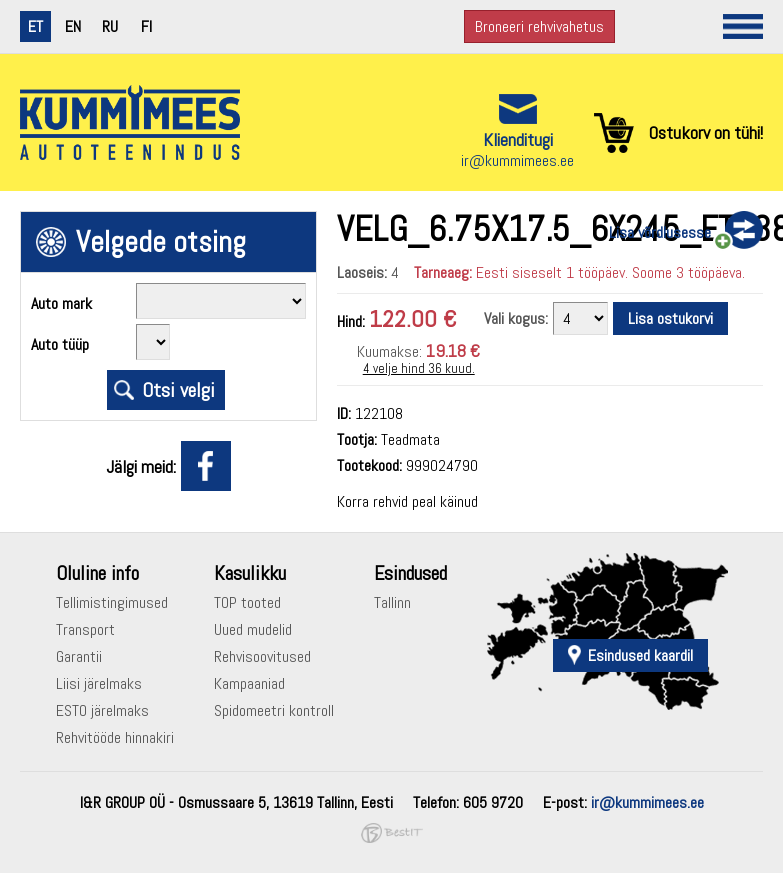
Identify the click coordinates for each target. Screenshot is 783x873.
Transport (85, 629)
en (73, 26)
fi (146, 26)
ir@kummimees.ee (517, 160)
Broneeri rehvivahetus (539, 26)
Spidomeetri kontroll (274, 710)
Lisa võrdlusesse (660, 232)
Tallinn (392, 602)
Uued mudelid (253, 629)
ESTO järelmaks (102, 710)
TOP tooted (247, 602)
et (35, 26)
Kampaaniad (249, 683)
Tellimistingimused (112, 602)
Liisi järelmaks (99, 683)
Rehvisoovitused (262, 656)
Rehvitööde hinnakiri (115, 737)
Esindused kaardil (640, 655)
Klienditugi (518, 139)
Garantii (79, 656)
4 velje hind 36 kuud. (419, 368)
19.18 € (453, 350)
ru (110, 26)
